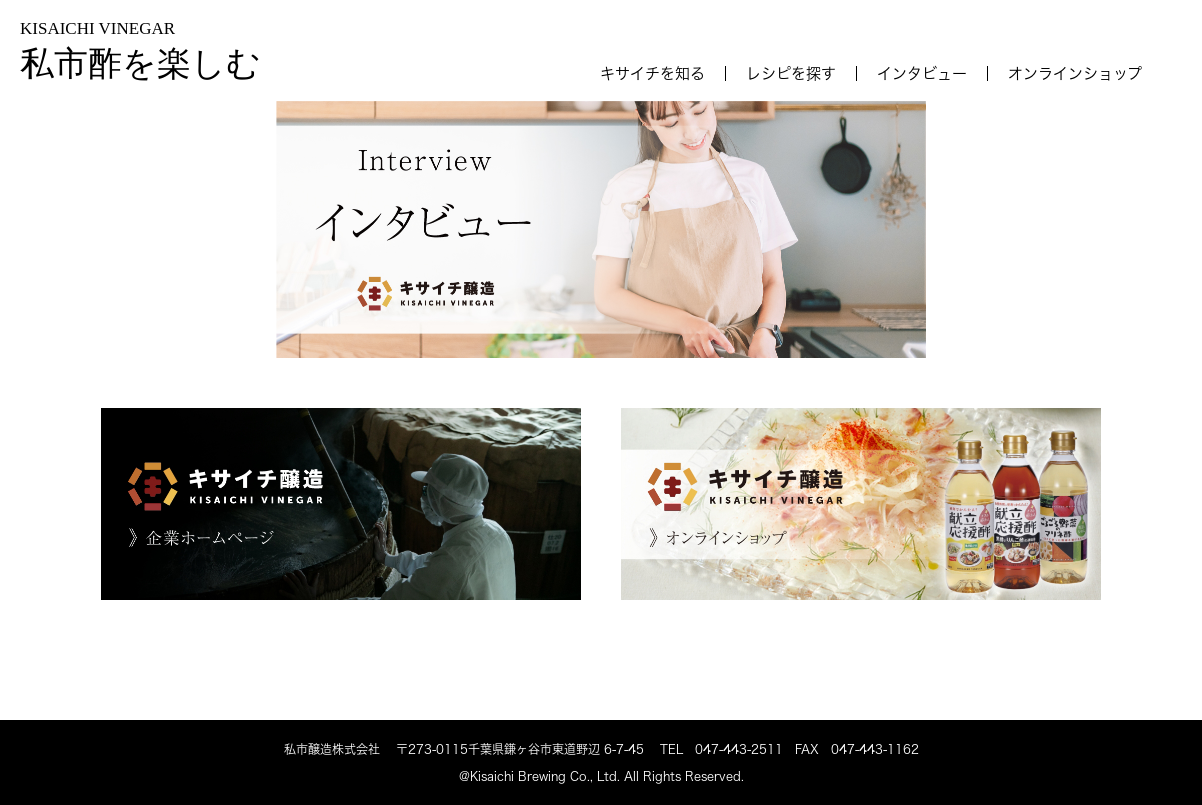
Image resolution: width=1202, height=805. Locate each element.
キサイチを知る (652, 73)
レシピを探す (791, 73)
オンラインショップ (1075, 73)
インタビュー (922, 73)
